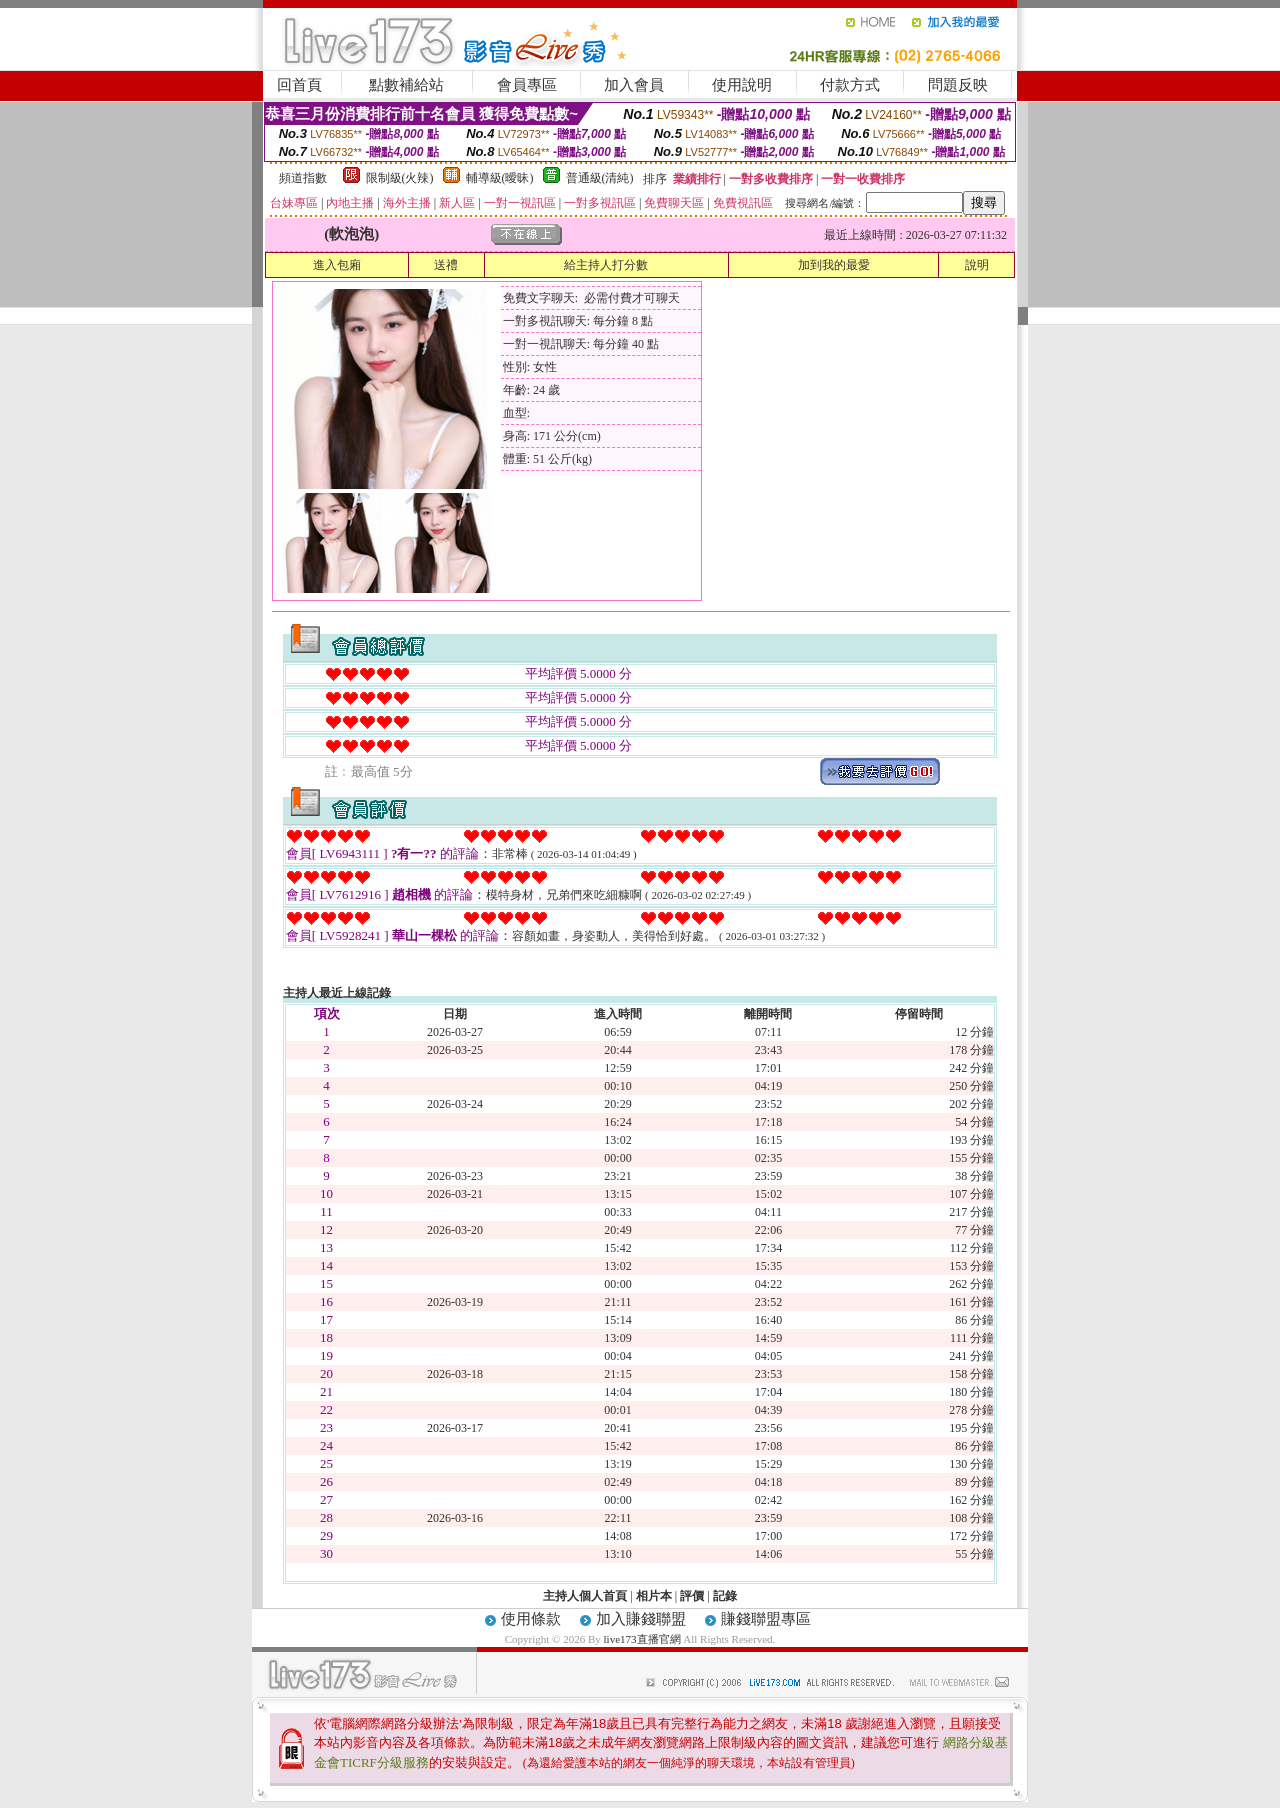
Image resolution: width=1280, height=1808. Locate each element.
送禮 (446, 265)
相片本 (654, 1596)
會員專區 (527, 85)
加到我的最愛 (834, 265)
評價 (692, 1596)
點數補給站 (406, 85)
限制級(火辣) (400, 178)
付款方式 (850, 85)
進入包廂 (337, 265)
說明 (977, 265)
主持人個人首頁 (585, 1596)
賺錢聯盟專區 (766, 1619)
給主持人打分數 (606, 265)
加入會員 (634, 85)
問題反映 (958, 85)
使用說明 (742, 85)
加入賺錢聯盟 (641, 1619)
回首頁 (299, 85)
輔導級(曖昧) (500, 178)
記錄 (725, 1596)
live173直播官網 (642, 1639)
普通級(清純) (600, 178)
